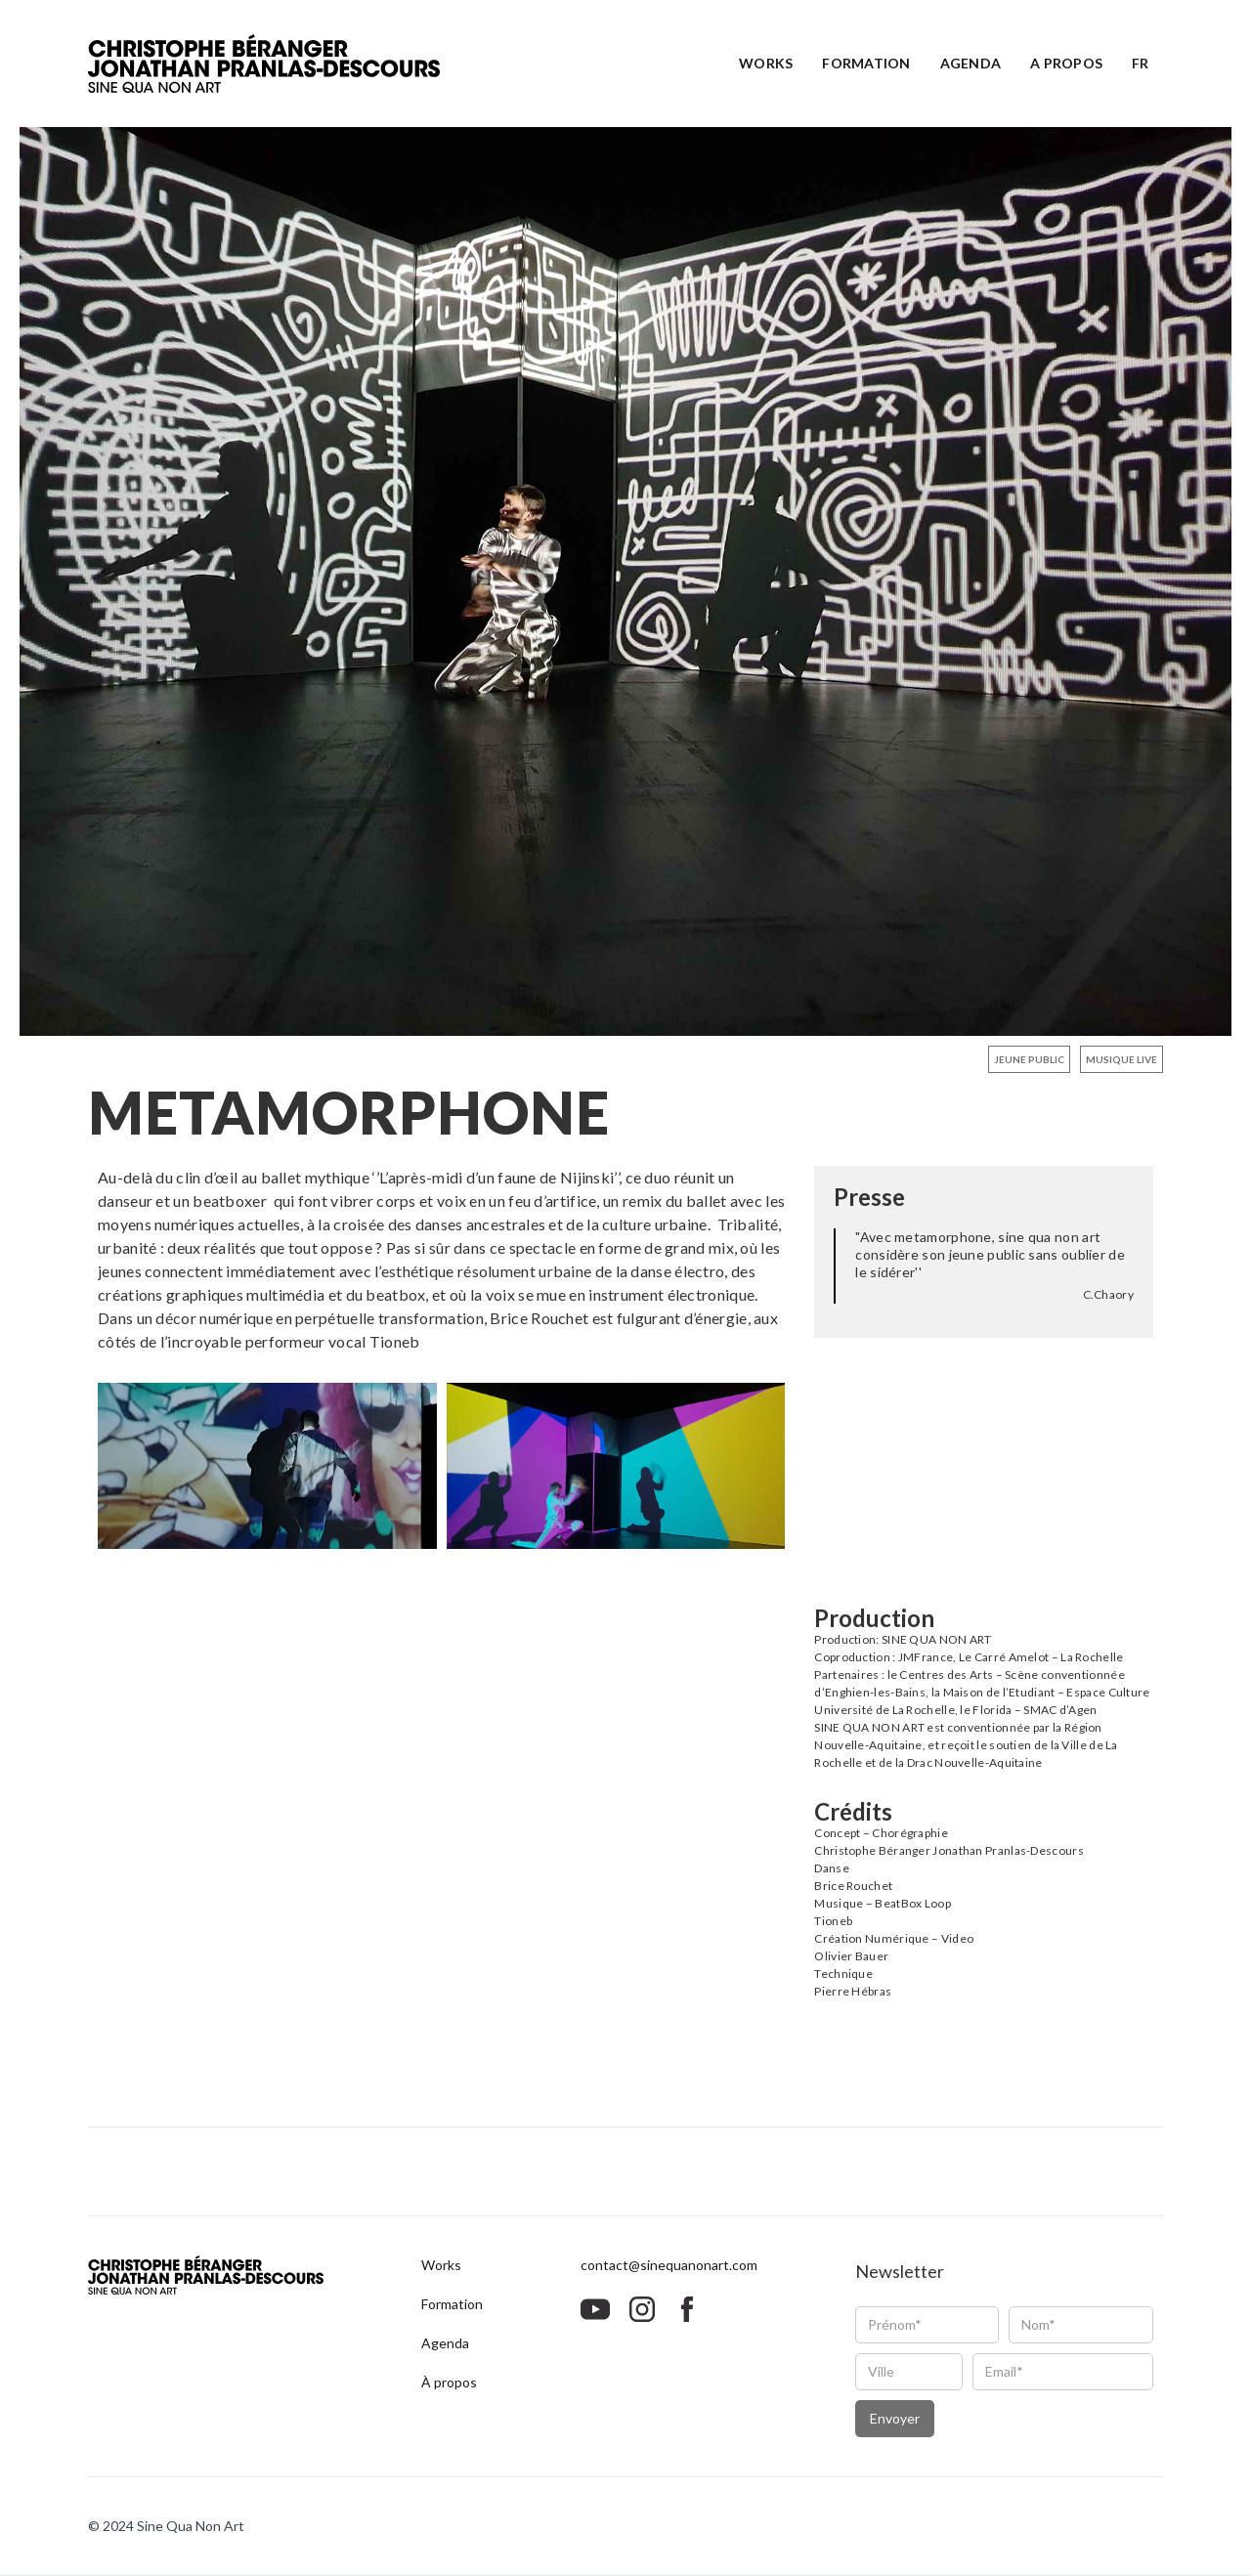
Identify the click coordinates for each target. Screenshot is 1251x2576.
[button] (1140, 63)
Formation (866, 63)
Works (766, 63)
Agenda (971, 63)
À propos (449, 2382)
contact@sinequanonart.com (669, 2264)
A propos (1066, 63)
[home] (264, 63)
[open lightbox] (625, 581)
